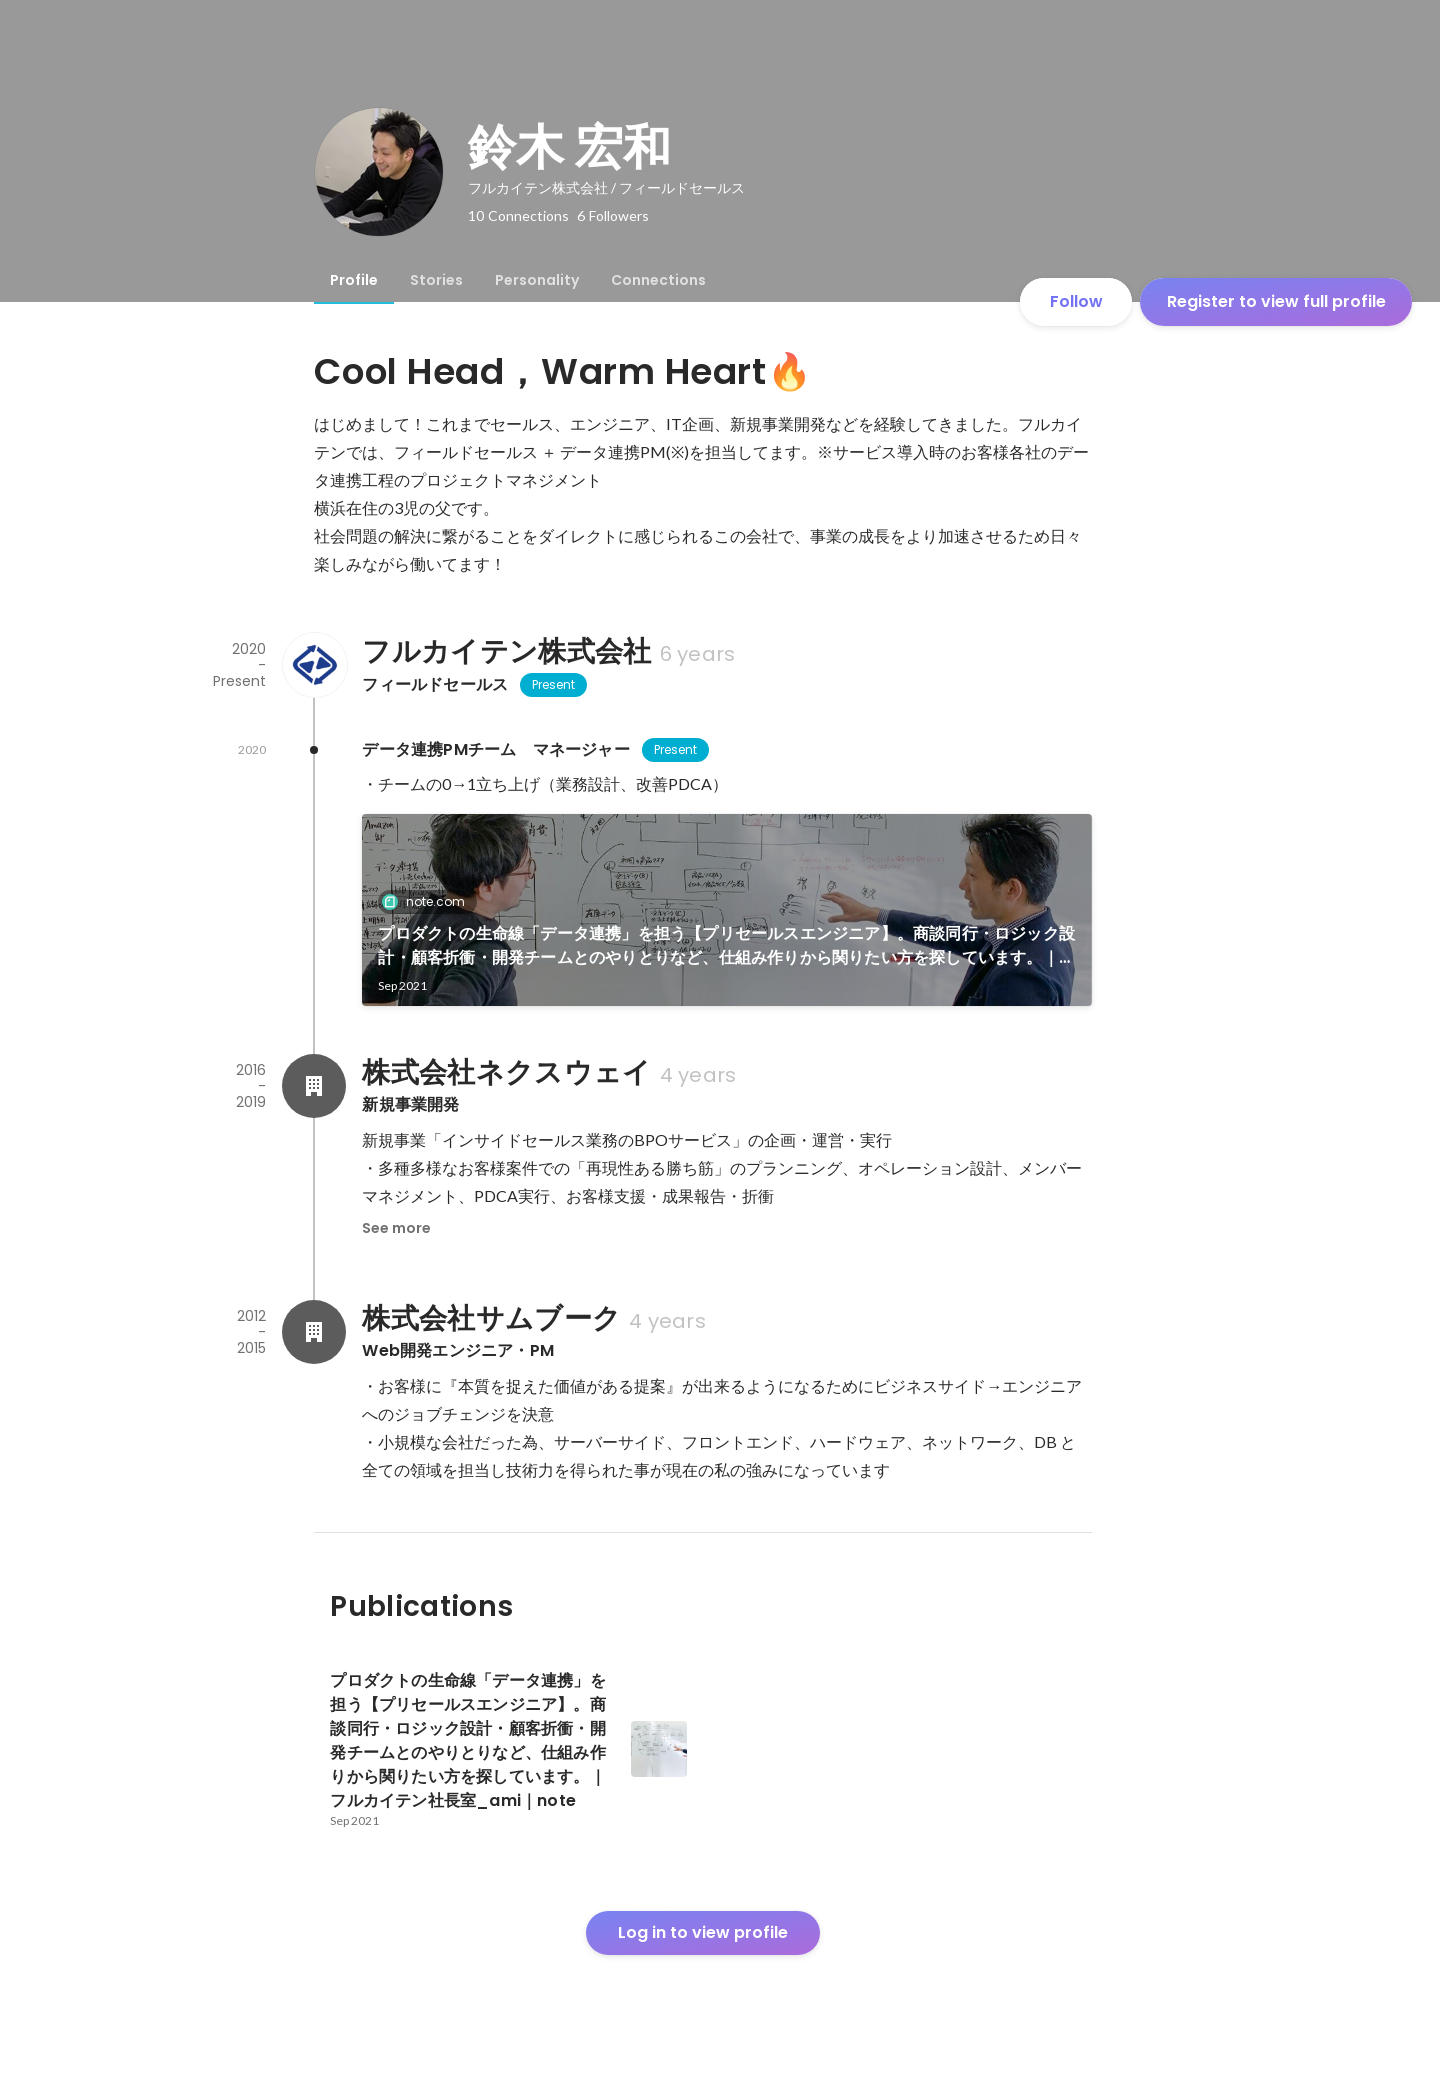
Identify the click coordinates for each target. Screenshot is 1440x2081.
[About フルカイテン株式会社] (314, 665)
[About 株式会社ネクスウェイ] (314, 1086)
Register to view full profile (1276, 301)
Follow (1076, 301)
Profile (354, 280)
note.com (429, 901)
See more (396, 1228)
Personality (537, 280)
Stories (436, 280)
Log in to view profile (703, 1932)
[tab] (354, 280)
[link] (727, 910)
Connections (658, 280)
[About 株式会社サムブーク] (314, 1332)
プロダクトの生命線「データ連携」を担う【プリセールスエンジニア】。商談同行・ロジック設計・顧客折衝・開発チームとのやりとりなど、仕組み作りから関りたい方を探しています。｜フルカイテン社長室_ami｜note (726, 946)
